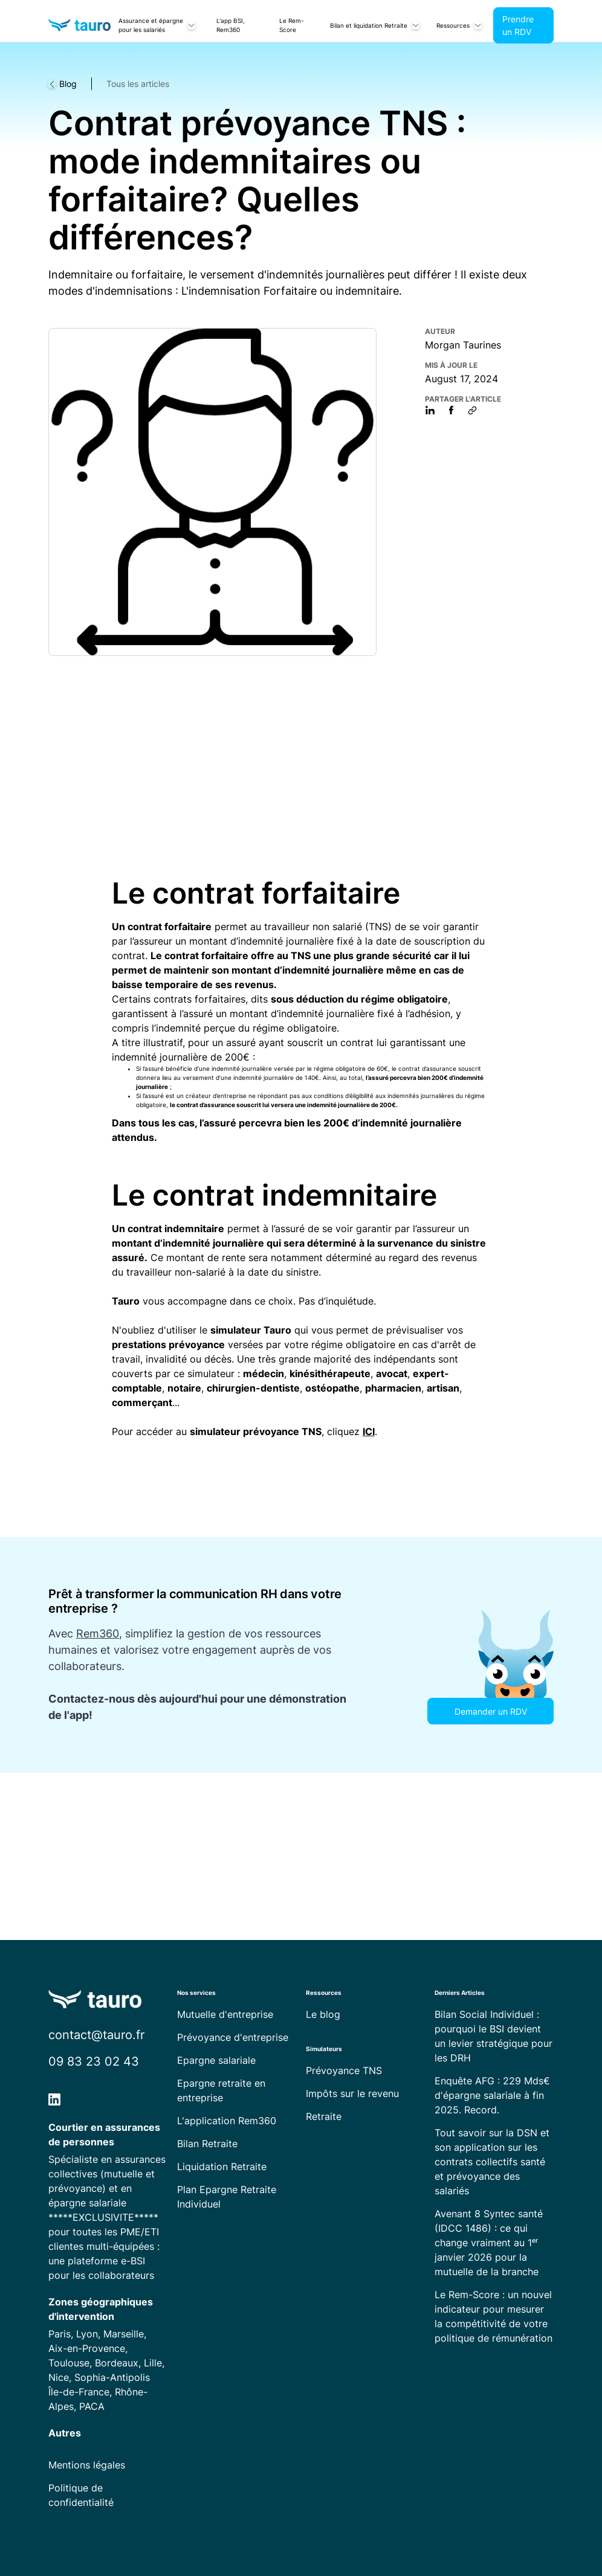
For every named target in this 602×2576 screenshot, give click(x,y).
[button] (156, 25)
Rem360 (97, 1633)
